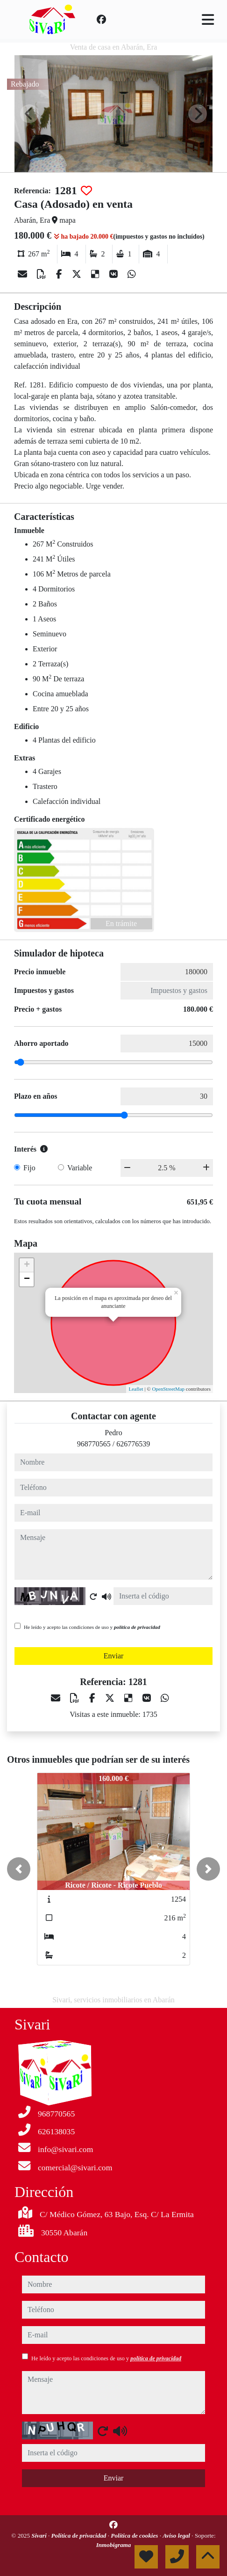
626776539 (133, 1444)
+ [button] (27, 1265)
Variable (79, 1168)
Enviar (114, 1656)
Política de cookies (135, 2535)
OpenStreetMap (168, 1389)
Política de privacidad (79, 2535)
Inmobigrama (113, 2544)
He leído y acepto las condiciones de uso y (92, 1627)
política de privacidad (137, 1627)
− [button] (27, 1279)
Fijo (29, 1168)
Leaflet (135, 1389)
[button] (18, 1869)
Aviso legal (177, 2535)
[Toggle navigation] (208, 20)
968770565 (94, 1444)
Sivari (39, 2535)
